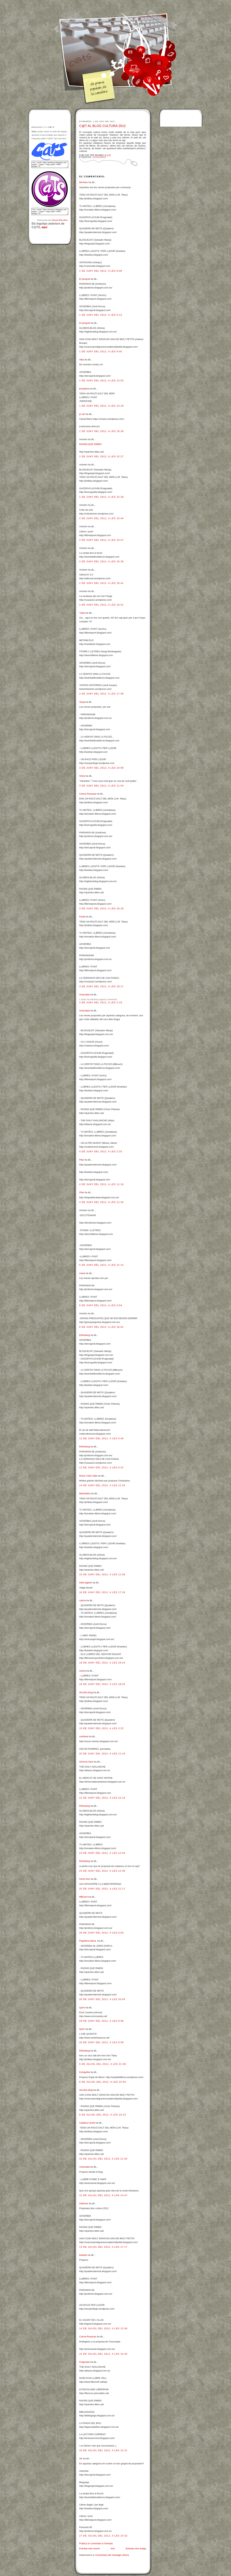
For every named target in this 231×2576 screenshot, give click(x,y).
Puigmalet (84, 2362)
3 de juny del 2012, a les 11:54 (101, 785)
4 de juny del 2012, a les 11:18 (101, 1184)
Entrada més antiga (136, 2548)
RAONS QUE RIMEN (90, 444)
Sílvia (82, 776)
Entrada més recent (89, 2548)
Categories (99, 157)
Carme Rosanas (87, 793)
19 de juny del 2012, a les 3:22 (101, 1728)
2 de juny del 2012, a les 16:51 (101, 604)
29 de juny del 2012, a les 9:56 (101, 2021)
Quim (82, 2007)
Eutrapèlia (84, 2072)
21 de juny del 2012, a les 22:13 (102, 1797)
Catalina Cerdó (87, 2122)
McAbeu (83, 182)
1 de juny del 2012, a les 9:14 (100, 314)
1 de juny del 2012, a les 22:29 (101, 497)
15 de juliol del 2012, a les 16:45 (103, 2354)
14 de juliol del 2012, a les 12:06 (103, 2328)
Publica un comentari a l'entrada (96, 2543)
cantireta (83, 1736)
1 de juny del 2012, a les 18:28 (101, 431)
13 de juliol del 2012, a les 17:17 (103, 2247)
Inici (113, 2548)
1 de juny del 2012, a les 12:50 (101, 380)
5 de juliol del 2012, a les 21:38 (102, 2064)
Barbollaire (84, 1493)
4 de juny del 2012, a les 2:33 (100, 1151)
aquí (44, 227)
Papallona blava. (88, 1940)
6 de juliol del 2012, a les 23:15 (102, 2114)
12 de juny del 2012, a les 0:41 (101, 1467)
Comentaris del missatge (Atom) (112, 2555)
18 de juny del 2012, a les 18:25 (102, 1684)
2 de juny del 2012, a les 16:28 (101, 561)
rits (80, 2458)
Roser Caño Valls (88, 1475)
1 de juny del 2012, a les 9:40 (100, 351)
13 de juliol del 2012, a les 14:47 (103, 2195)
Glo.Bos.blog (86, 1692)
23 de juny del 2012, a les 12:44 (102, 1853)
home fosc (84, 1879)
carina (82, 1600)
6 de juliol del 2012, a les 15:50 (102, 2081)
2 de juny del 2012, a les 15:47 (101, 540)
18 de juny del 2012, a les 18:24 (102, 1662)
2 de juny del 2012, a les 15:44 (101, 518)
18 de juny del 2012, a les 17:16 (102, 1592)
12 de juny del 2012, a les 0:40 (101, 1438)
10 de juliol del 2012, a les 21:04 (103, 2158)
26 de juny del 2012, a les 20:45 (102, 1999)
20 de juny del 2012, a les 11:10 (102, 1753)
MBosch (83, 1896)
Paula (82, 916)
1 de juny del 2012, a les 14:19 (101, 405)
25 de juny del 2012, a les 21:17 (102, 1888)
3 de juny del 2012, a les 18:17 (101, 986)
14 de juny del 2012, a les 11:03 (102, 1485)
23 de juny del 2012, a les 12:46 (102, 1870)
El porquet (84, 279)
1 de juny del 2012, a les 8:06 (100, 270)
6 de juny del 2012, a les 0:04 (100, 1305)
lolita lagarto (85, 1582)
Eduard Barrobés (60, 220)
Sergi (82, 702)
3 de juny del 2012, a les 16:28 (101, 908)
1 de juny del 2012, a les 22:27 (101, 456)
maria (82, 1273)
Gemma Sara (86, 1761)
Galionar (83, 2203)
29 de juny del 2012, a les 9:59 (101, 2042)
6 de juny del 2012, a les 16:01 (101, 1327)
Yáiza (82, 612)
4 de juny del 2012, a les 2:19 (100, 1002)
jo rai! (82, 414)
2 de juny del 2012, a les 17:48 (101, 693)
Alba (81, 359)
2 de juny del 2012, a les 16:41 (101, 583)
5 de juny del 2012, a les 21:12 (101, 1265)
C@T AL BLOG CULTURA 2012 (102, 126)
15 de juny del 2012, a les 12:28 (102, 1574)
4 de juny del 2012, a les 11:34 (101, 1202)
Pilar (81, 1159)
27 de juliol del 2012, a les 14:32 (103, 2535)
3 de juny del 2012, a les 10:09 (101, 767)
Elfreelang (84, 1335)
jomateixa (84, 388)
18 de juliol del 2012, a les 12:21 (103, 2450)
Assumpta (84, 994)
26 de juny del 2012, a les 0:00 (101, 1932)
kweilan (83, 2255)
